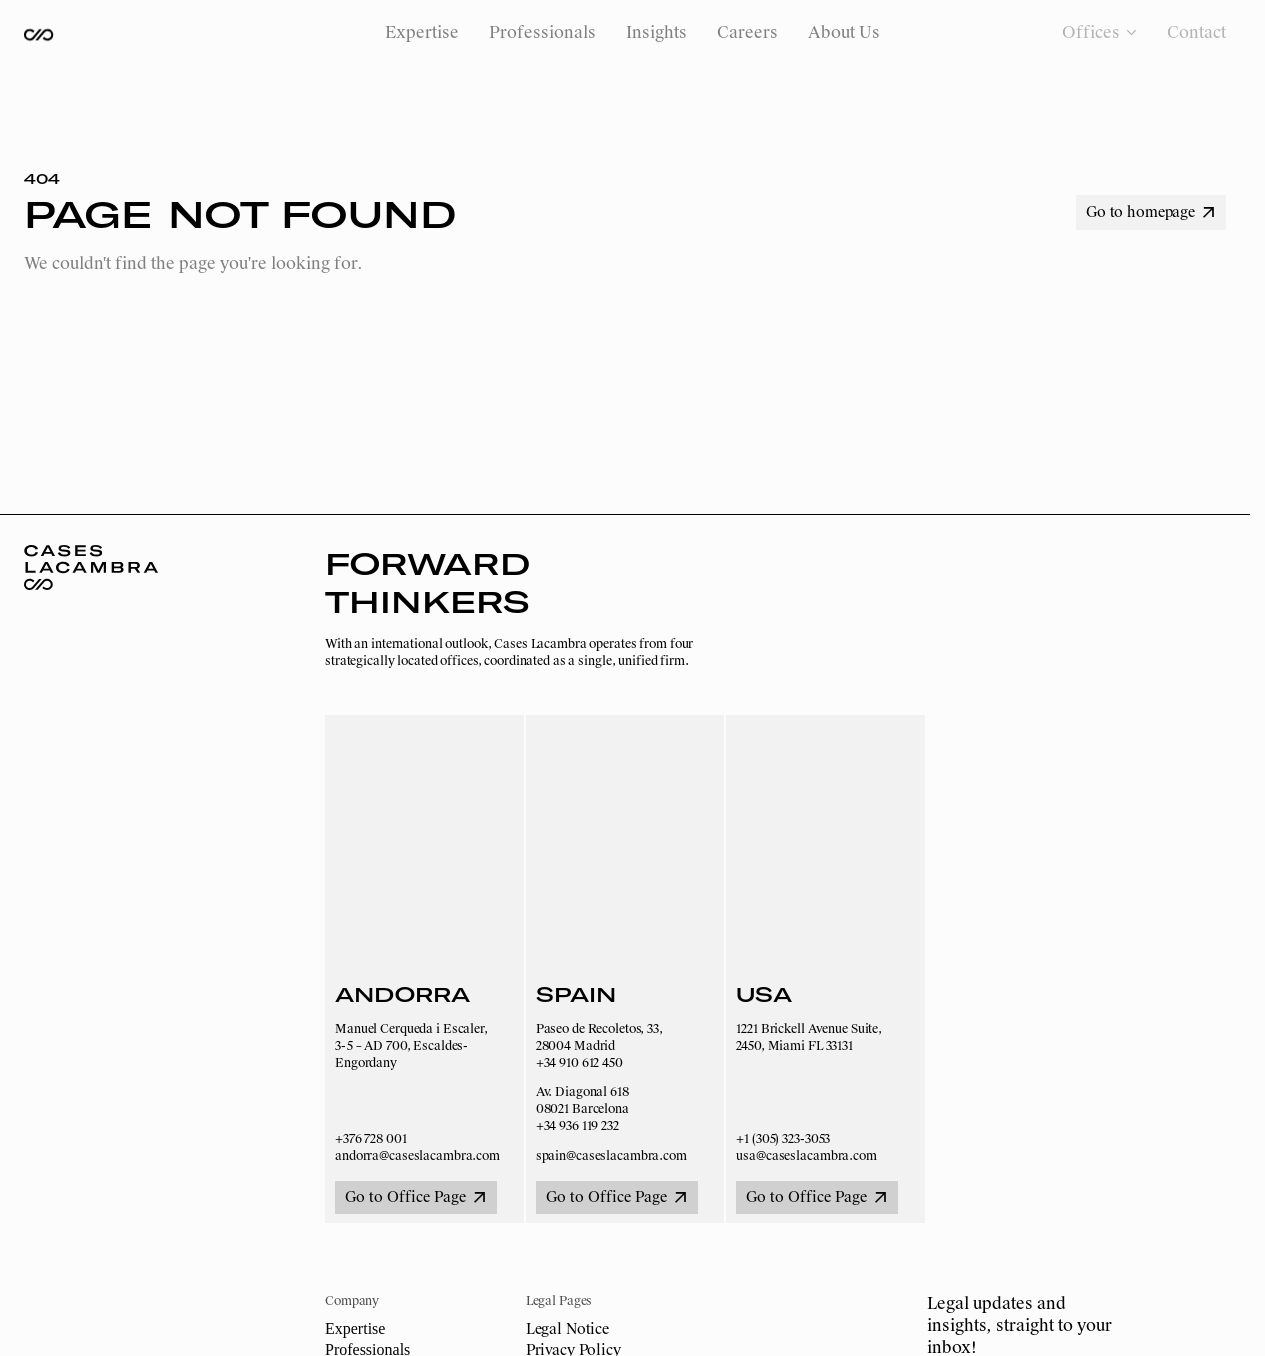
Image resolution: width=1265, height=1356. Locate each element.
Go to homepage (1150, 212)
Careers (747, 32)
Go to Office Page (415, 1197)
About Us (844, 32)
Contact (1196, 32)
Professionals (542, 32)
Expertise (422, 32)
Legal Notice (567, 1329)
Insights (656, 32)
